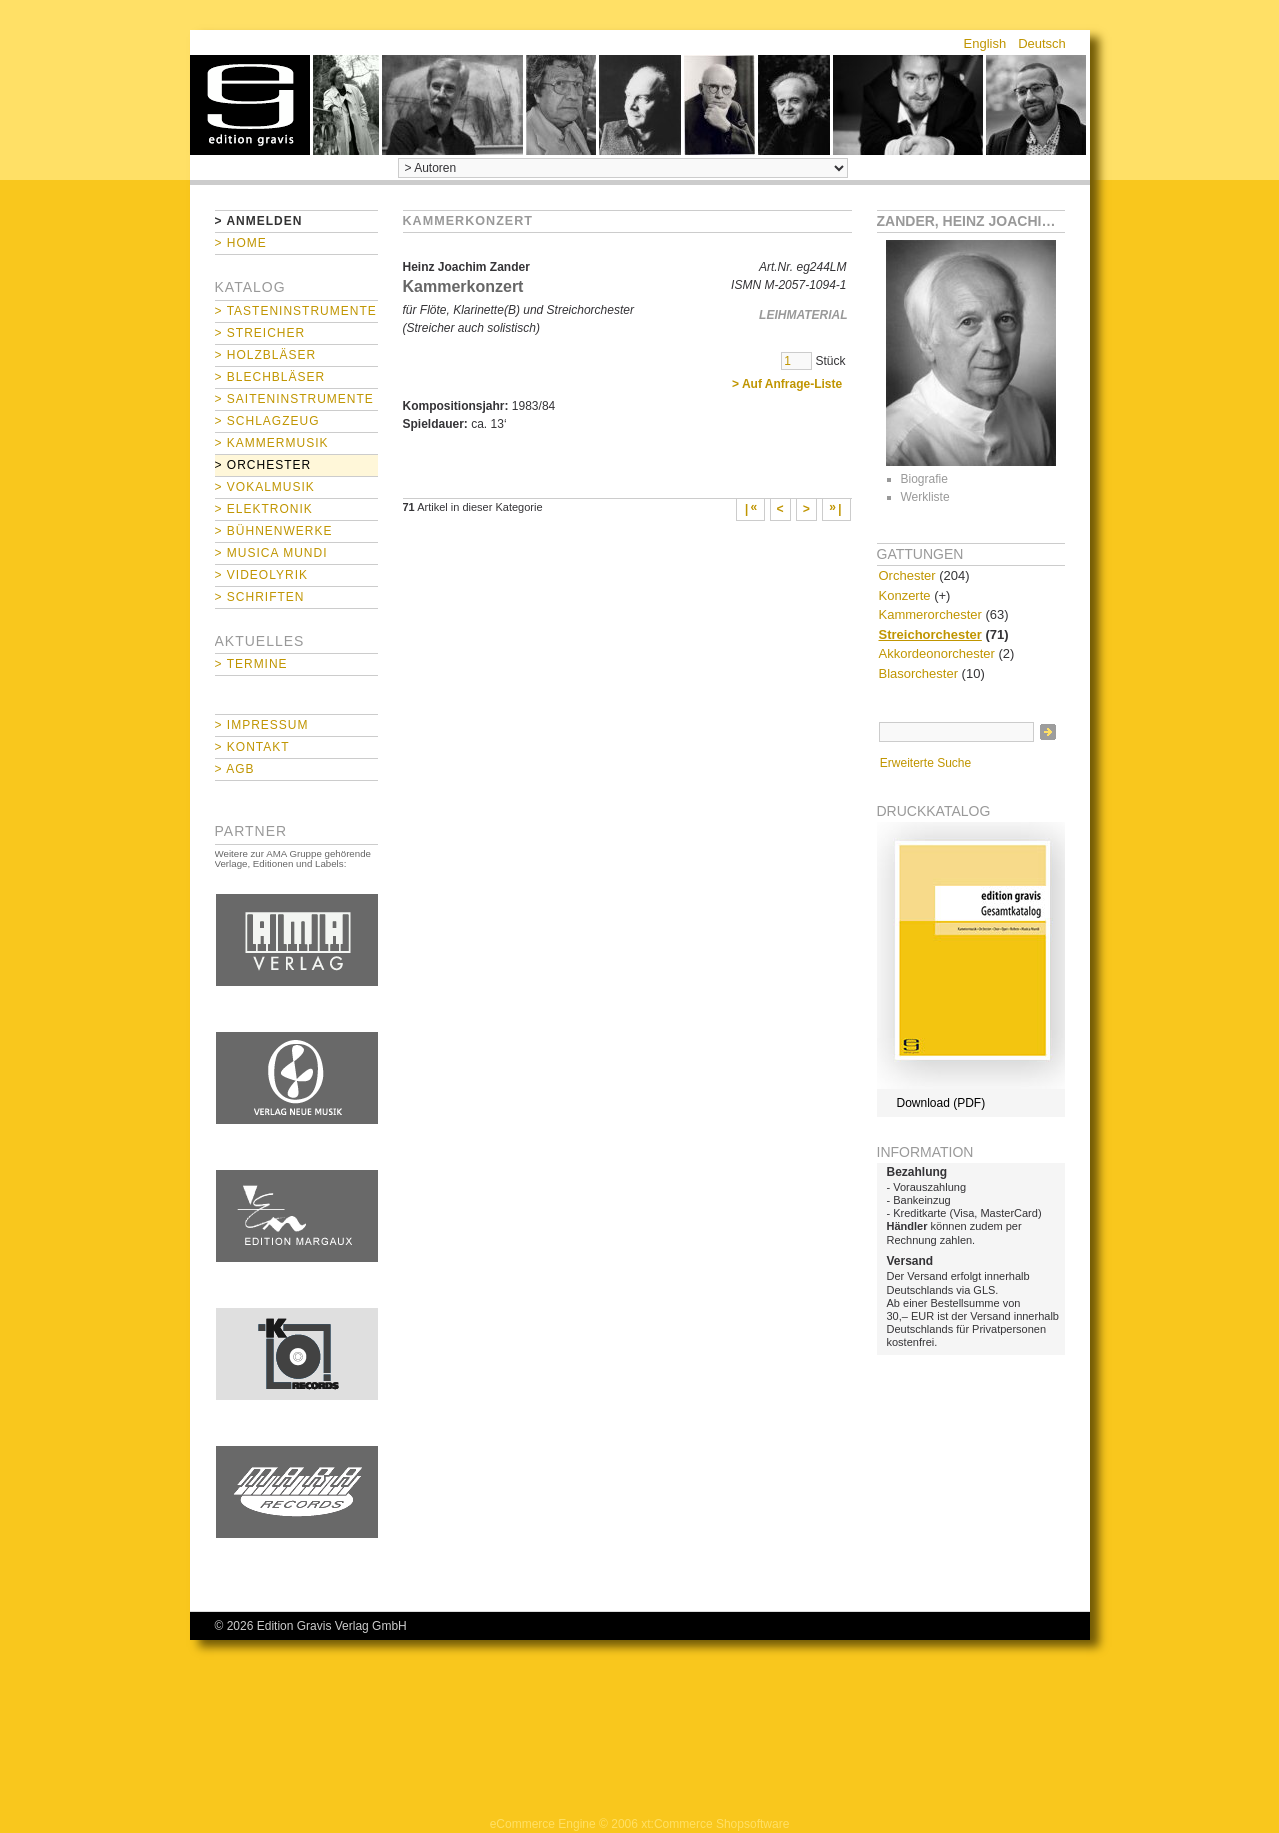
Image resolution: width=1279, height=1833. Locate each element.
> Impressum (262, 725)
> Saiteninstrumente (294, 399)
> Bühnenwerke (274, 531)
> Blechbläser (270, 377)
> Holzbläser (266, 355)
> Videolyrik (261, 575)
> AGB (235, 769)
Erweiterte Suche (925, 763)
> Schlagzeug (267, 421)
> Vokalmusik (265, 487)
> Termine (251, 664)
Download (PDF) (941, 1103)
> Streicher (260, 333)
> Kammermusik (272, 443)
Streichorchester (930, 634)
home (250, 105)
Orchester (907, 575)
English (985, 43)
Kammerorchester (930, 614)
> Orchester (263, 465)
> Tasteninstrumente (296, 311)
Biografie (924, 479)
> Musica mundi (271, 553)
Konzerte (905, 595)
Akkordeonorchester (937, 653)
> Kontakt (252, 747)
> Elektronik (264, 509)
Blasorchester (918, 673)
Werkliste (925, 497)
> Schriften (260, 597)
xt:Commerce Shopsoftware (715, 1824)
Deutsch (1042, 43)
